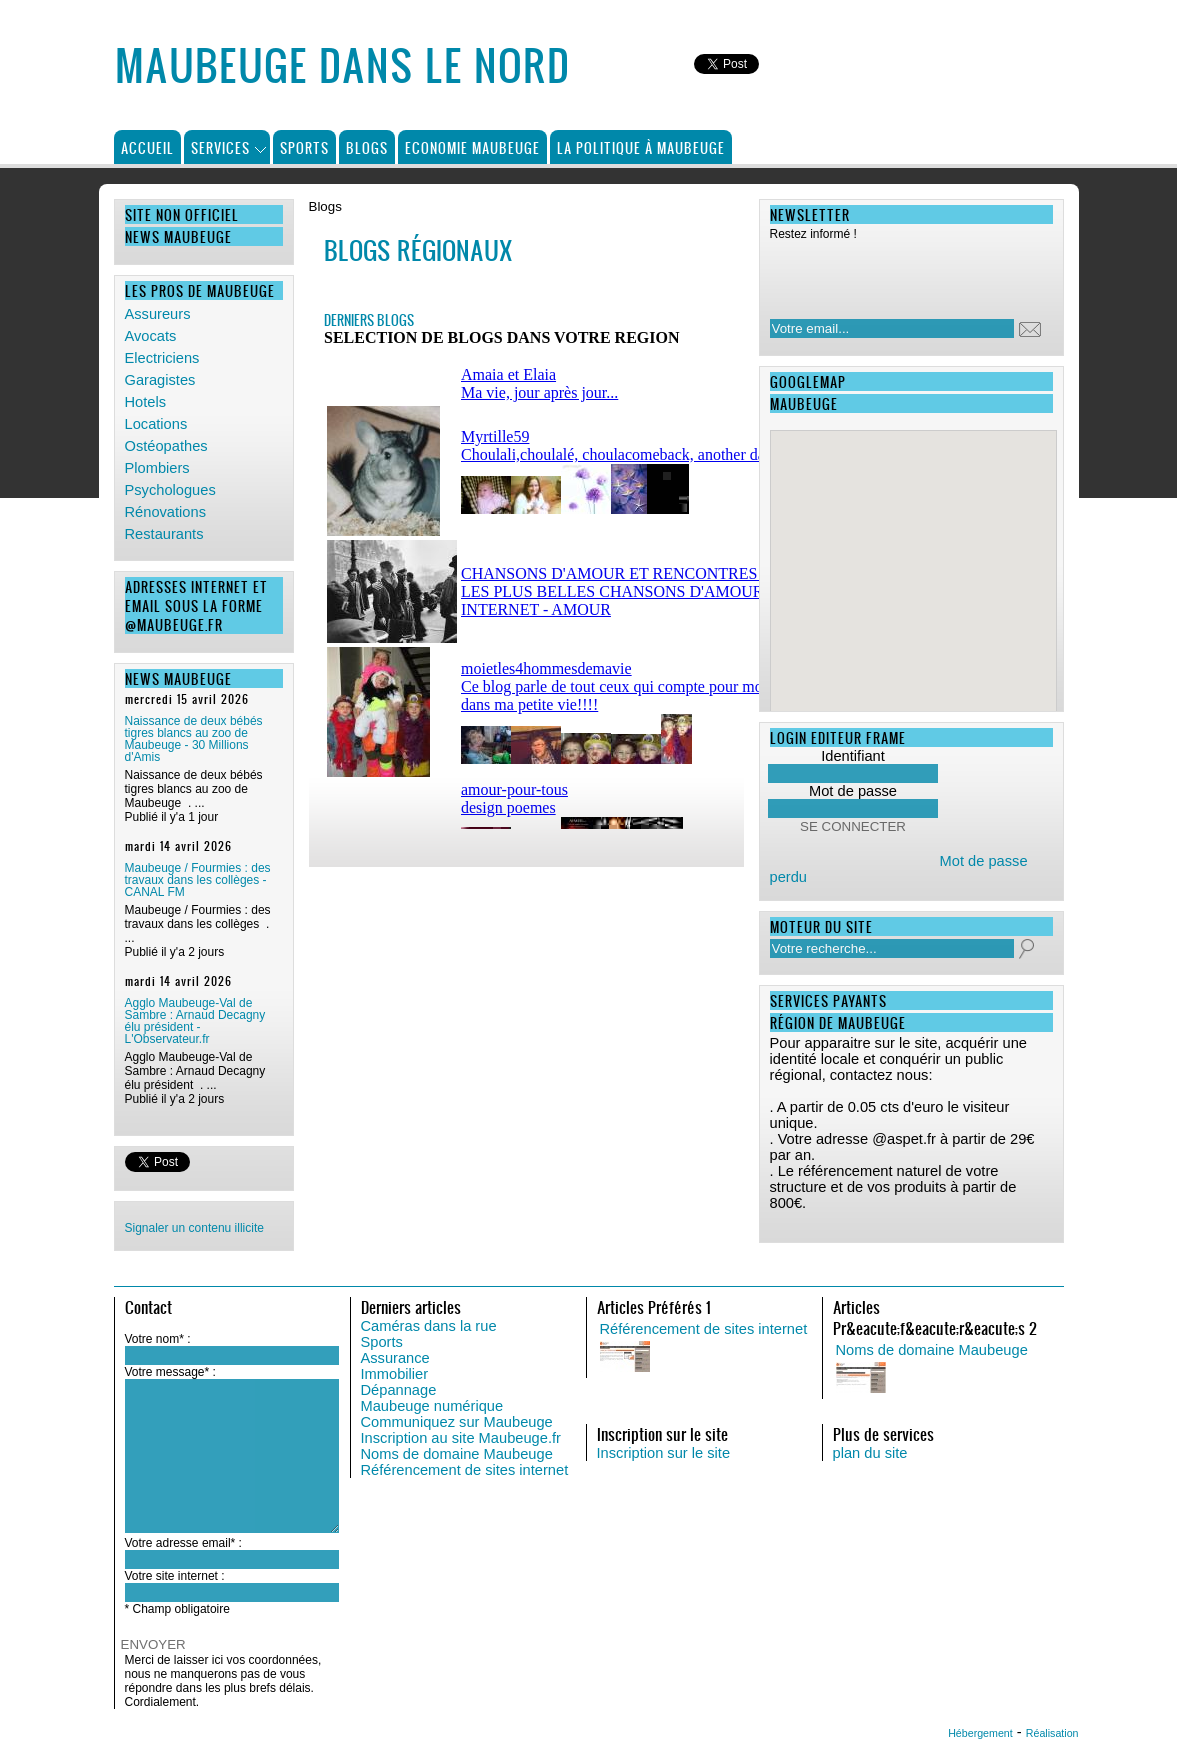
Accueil (147, 147)
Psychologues (170, 490)
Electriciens (162, 358)
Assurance (395, 1358)
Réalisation (1052, 1733)
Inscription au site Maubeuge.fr (461, 1438)
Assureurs (158, 314)
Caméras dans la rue (429, 1326)
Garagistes (160, 380)
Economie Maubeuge (472, 147)
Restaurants (164, 534)
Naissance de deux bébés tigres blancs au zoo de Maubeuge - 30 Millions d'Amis (194, 739)
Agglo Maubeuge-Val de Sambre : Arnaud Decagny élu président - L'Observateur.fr (195, 1021)
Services (220, 147)
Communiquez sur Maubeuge (457, 1422)
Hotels (146, 402)
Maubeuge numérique (432, 1406)
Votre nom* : (158, 1339)
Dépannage (399, 1390)
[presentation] (899, 274)
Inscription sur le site (664, 1453)
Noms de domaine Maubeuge (457, 1454)
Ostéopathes (166, 446)
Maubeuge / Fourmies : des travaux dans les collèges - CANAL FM (198, 880)
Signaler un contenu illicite (194, 1228)
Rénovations (165, 512)
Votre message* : (170, 1372)
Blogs (367, 147)
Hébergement (980, 1733)
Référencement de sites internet (465, 1470)
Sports (304, 147)
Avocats (151, 336)
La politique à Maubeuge (641, 147)
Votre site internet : (175, 1576)
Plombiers (157, 468)
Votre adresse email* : (183, 1543)
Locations (156, 424)
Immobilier (395, 1374)
